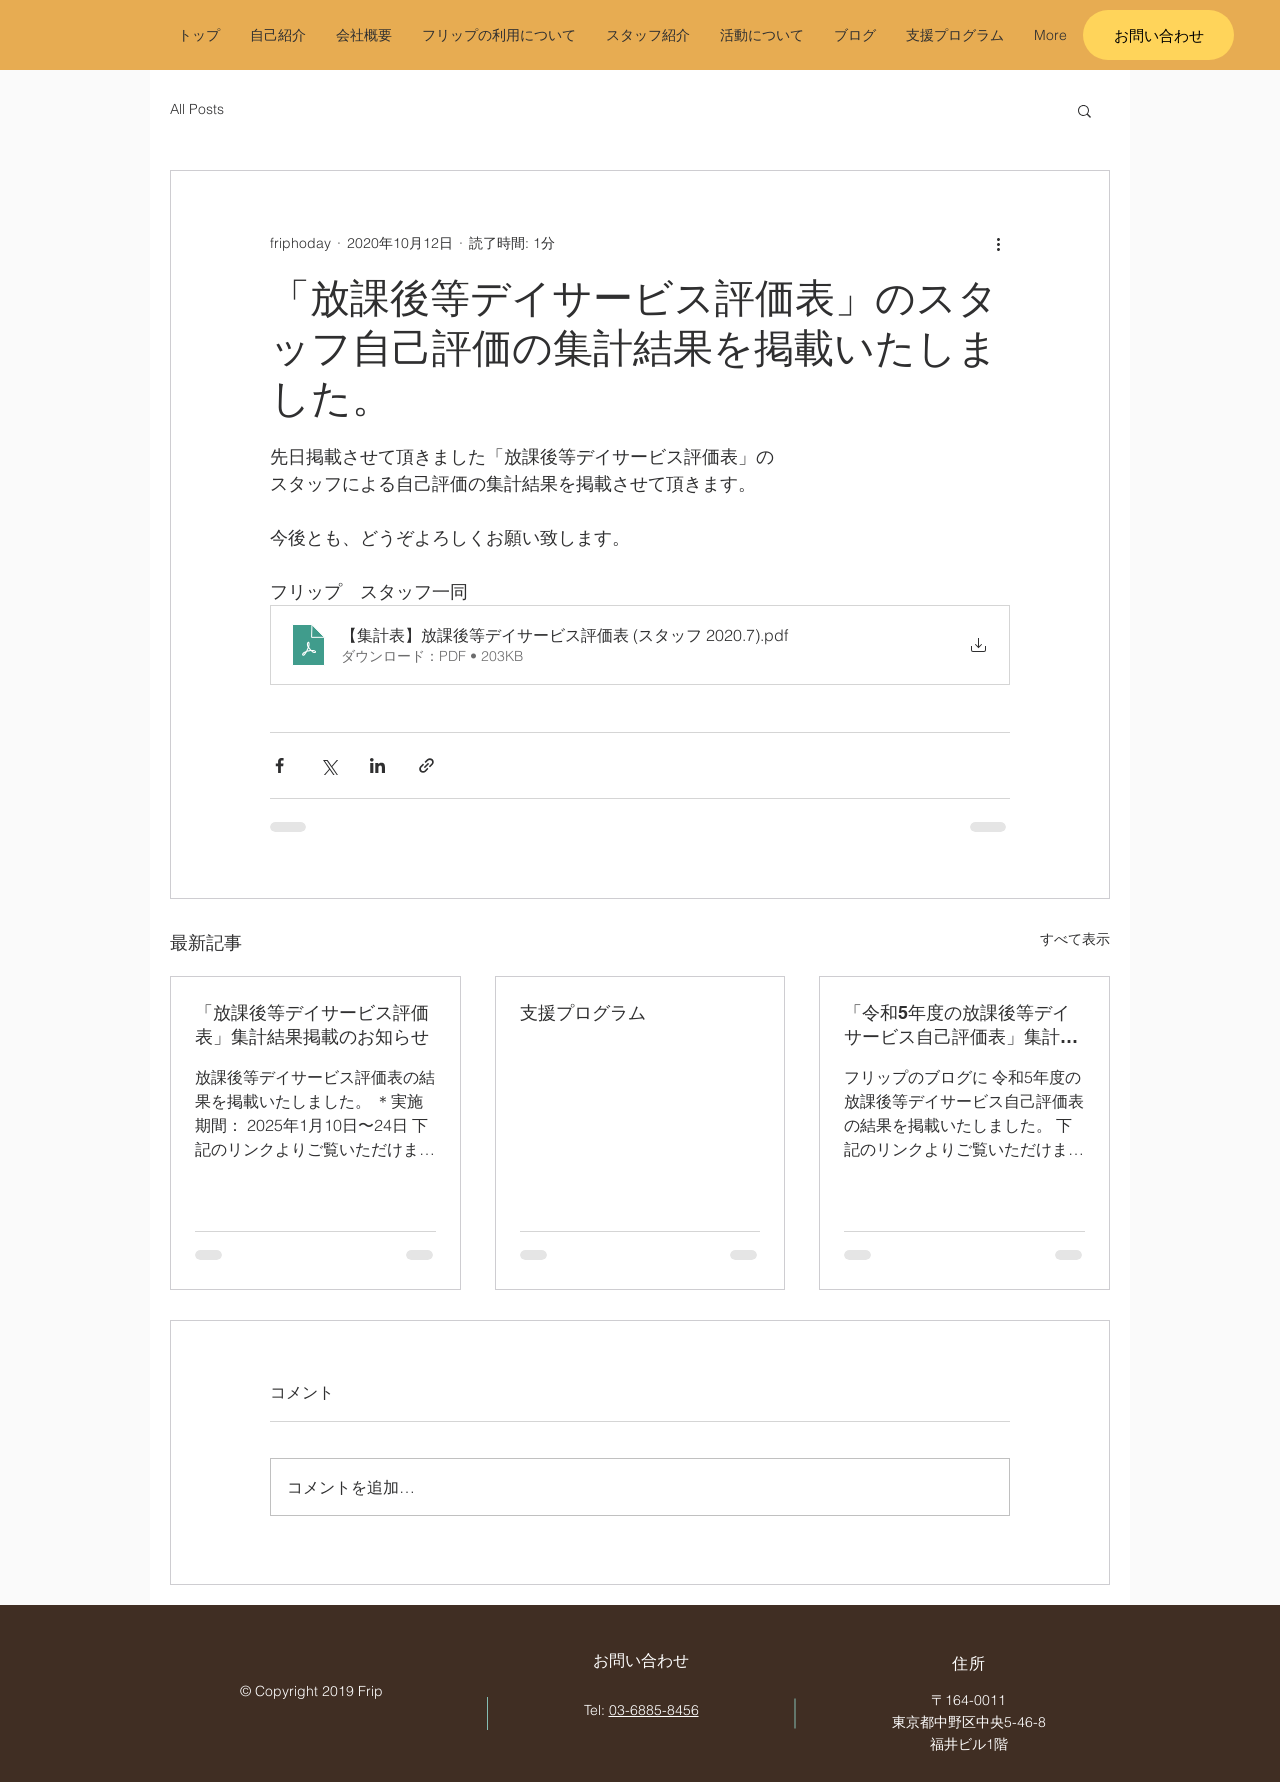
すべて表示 (1075, 939)
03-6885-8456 (654, 1710)
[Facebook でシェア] (279, 765)
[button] (1084, 110)
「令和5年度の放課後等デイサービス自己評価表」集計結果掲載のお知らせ (961, 1025)
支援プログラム (583, 1012)
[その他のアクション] (998, 243)
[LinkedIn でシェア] (377, 765)
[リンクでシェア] (426, 765)
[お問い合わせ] (1158, 35)
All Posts (197, 109)
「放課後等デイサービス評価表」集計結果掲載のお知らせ (312, 1024)
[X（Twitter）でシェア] (328, 765)
